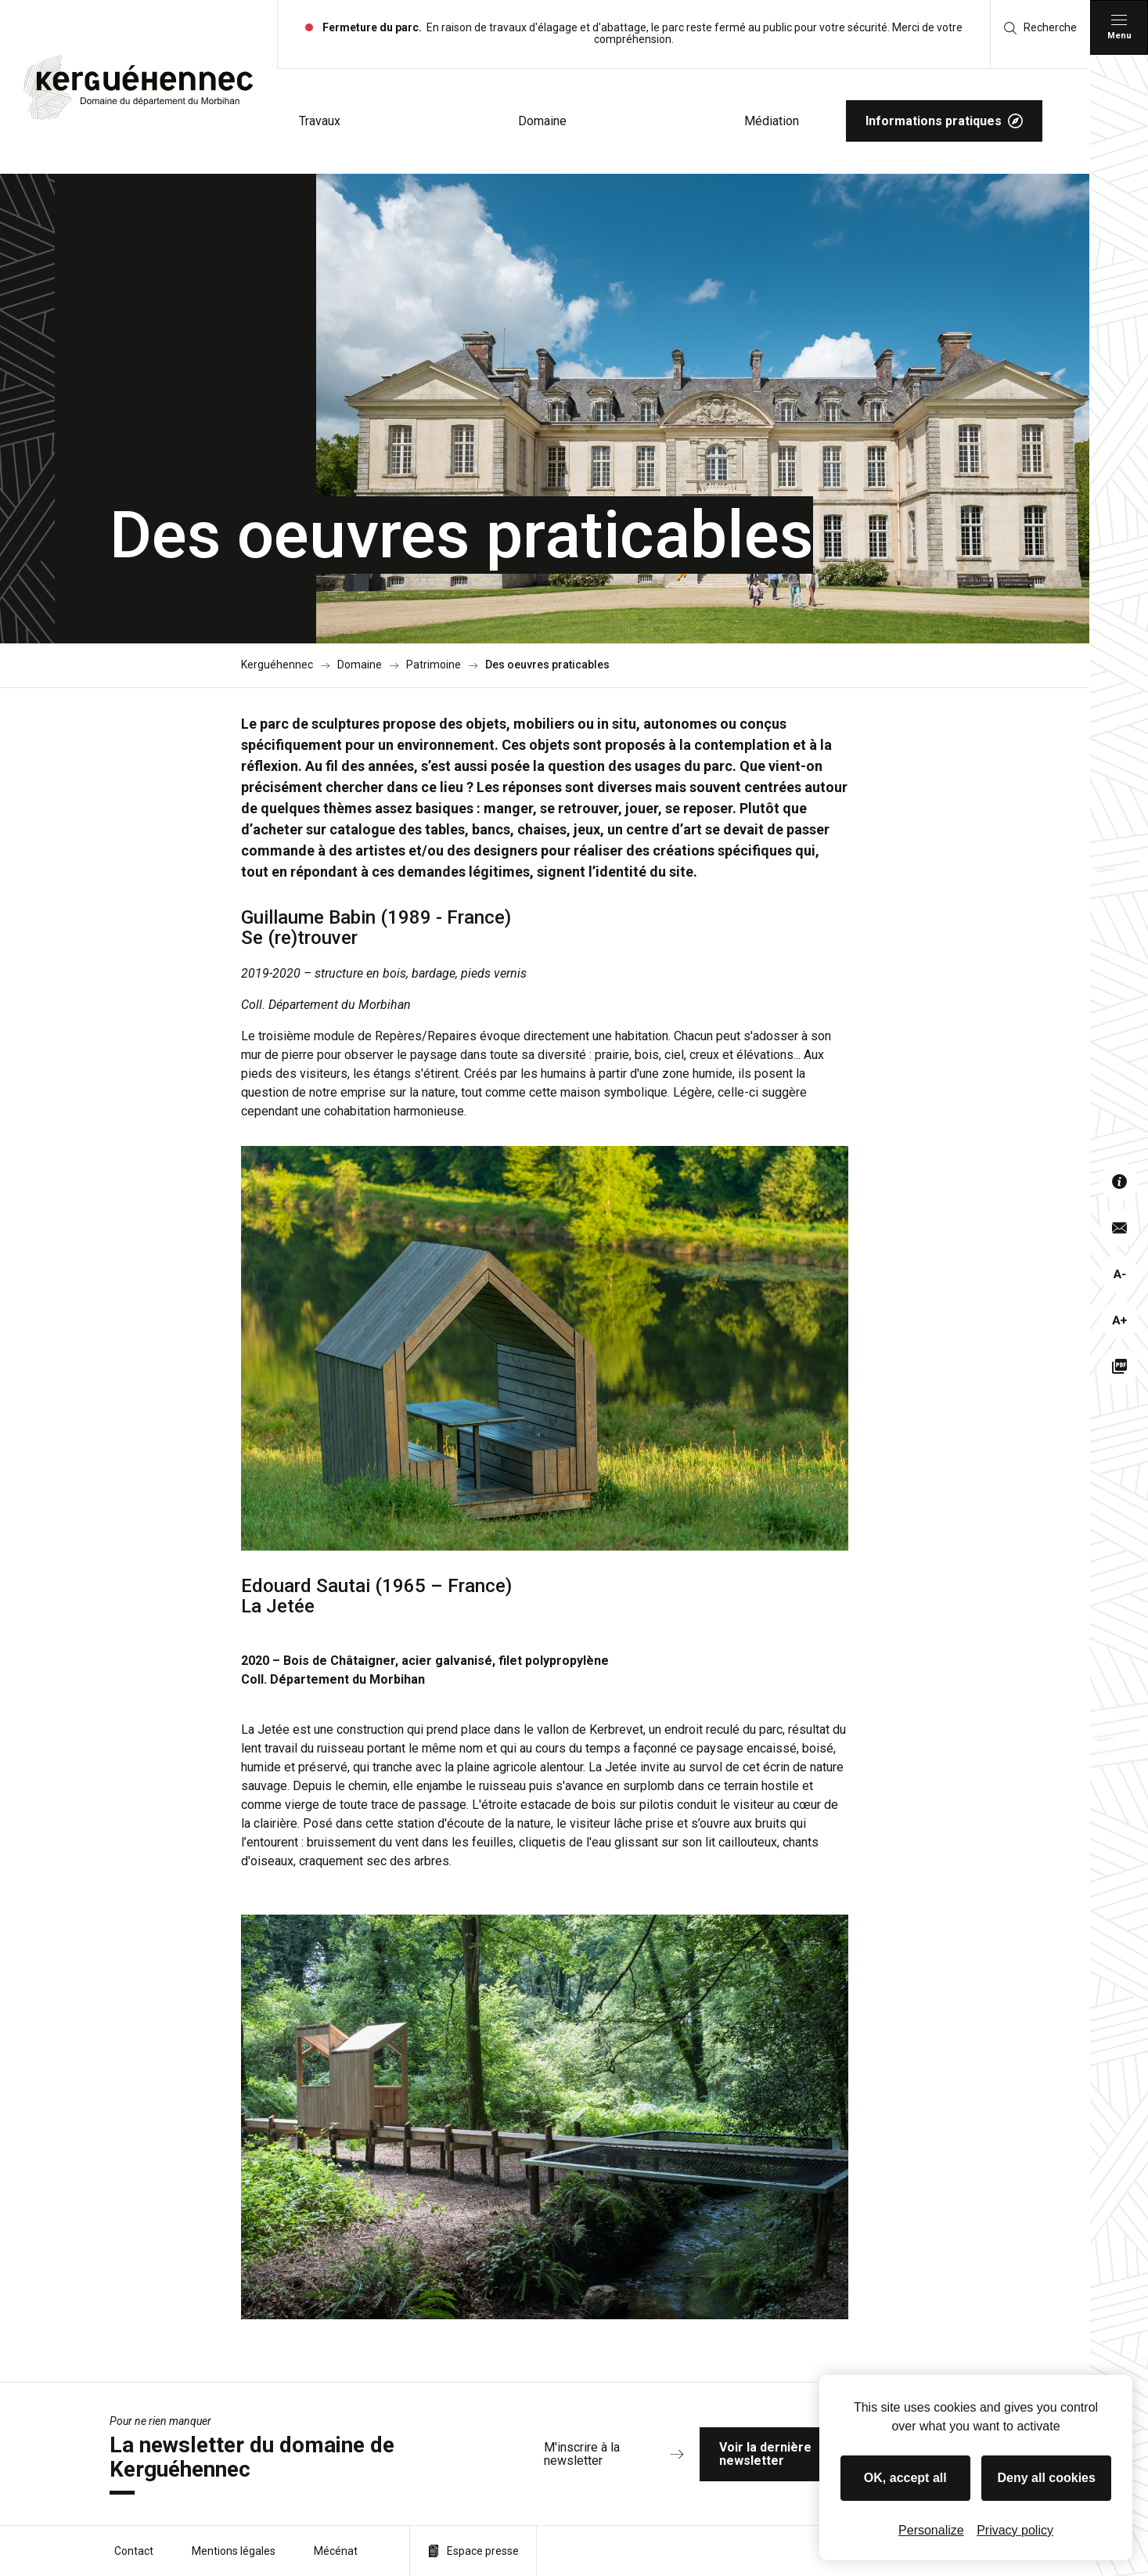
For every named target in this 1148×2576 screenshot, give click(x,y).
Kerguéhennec (277, 665)
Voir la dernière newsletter (811, 2454)
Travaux (319, 120)
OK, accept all (905, 2477)
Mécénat (336, 2551)
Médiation (771, 120)
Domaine (542, 120)
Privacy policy (1015, 2530)
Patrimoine (433, 665)
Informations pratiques (944, 120)
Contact (133, 2551)
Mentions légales (233, 2551)
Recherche (1040, 27)
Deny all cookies (1047, 2477)
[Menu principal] (1119, 27)
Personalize (931, 2530)
